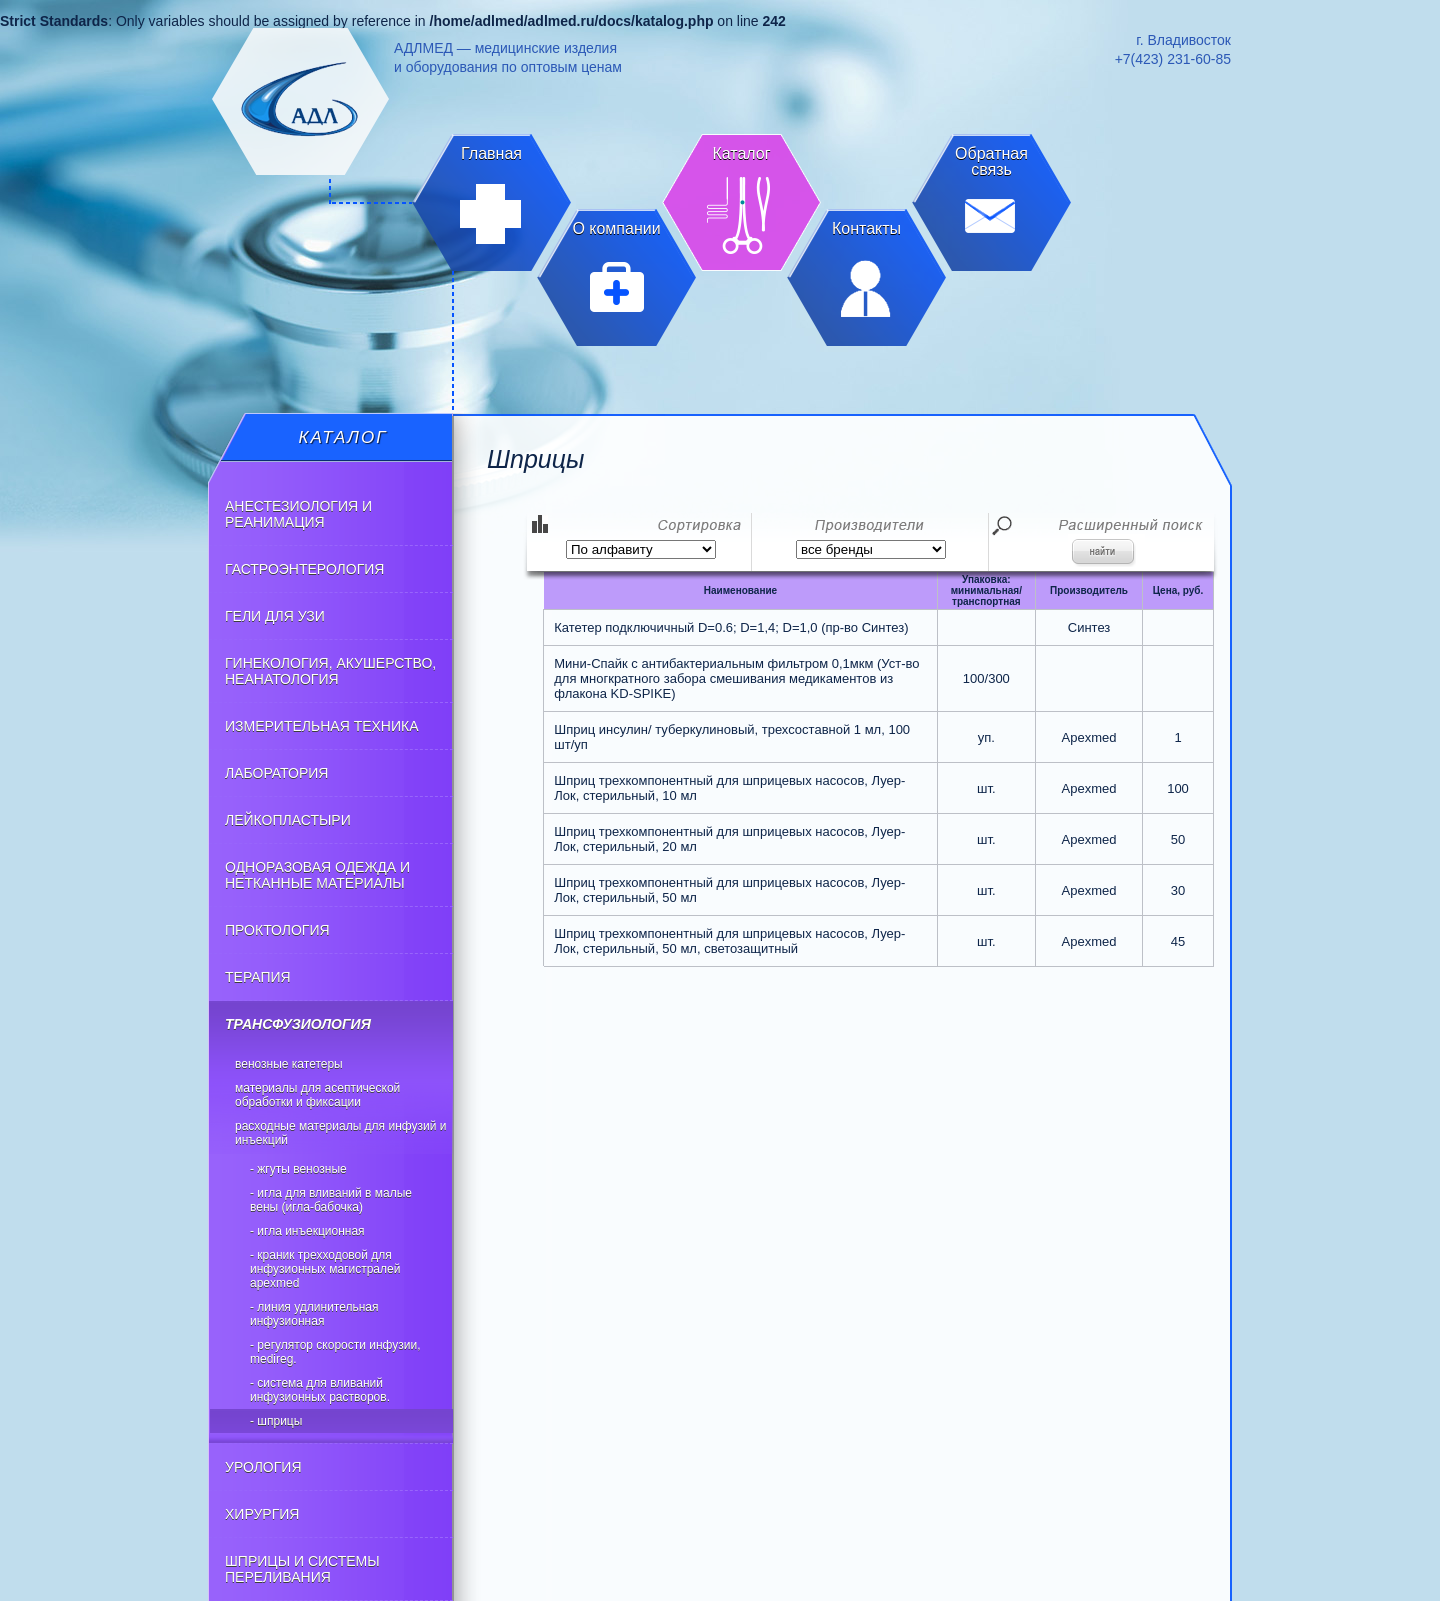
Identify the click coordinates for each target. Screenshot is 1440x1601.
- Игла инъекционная (307, 1231)
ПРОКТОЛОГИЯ (277, 930)
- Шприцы (276, 1421)
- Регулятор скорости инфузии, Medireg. (335, 1352)
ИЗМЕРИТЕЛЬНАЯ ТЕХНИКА (322, 726)
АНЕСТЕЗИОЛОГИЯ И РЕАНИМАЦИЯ (298, 514)
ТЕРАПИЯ (258, 977)
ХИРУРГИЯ (262, 1514)
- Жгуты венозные (298, 1169)
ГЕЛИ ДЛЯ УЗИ (275, 616)
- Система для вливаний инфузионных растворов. (320, 1390)
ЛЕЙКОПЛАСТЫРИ (288, 820)
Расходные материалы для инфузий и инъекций (340, 1133)
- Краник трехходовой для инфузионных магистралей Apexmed (325, 1269)
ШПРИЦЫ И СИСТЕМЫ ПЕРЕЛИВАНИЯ (302, 1569)
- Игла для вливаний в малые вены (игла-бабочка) (331, 1200)
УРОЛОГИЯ (263, 1467)
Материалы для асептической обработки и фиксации (317, 1095)
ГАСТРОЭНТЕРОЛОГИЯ (304, 569)
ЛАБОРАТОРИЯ (276, 773)
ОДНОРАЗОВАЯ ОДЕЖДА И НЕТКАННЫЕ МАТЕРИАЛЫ (317, 875)
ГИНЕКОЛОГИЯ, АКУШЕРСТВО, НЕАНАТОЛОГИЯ (330, 671)
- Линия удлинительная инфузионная (314, 1314)
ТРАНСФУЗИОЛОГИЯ (298, 1024)
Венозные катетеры (289, 1064)
